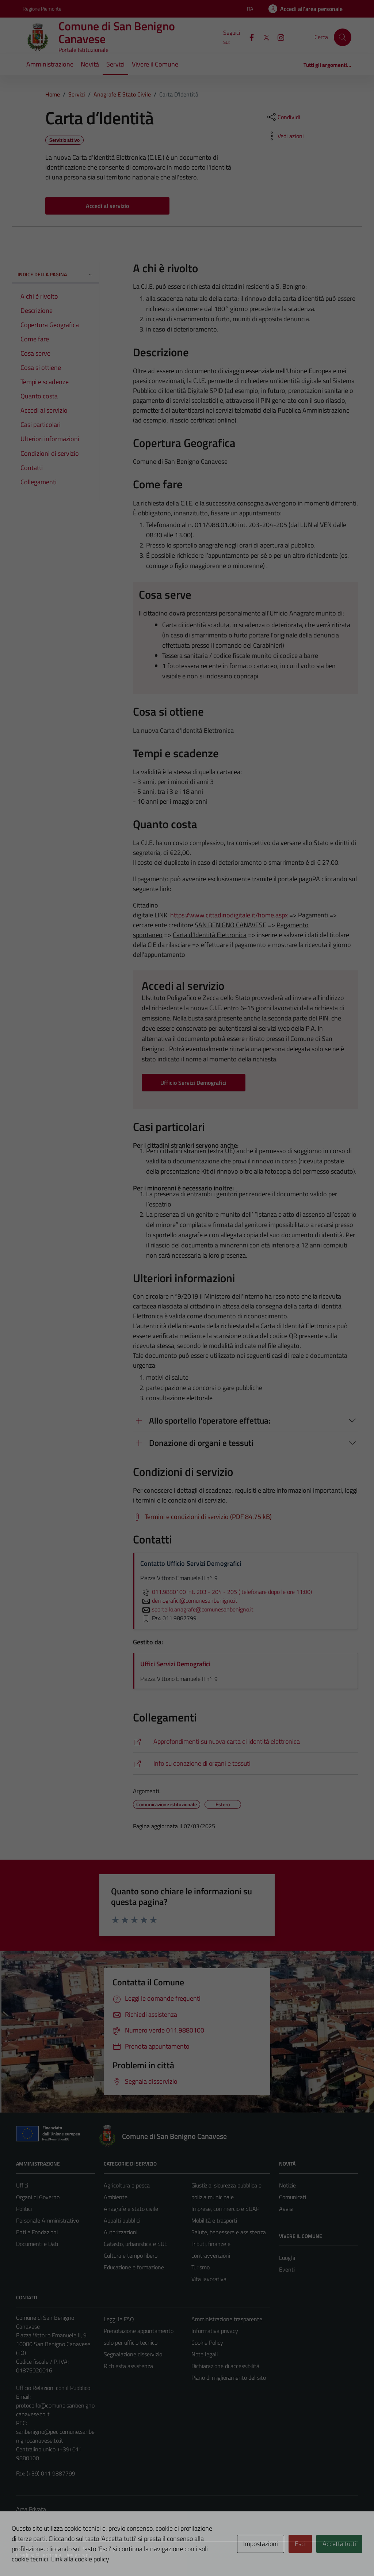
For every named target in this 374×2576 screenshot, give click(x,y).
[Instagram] (278, 37)
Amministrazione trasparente (226, 2319)
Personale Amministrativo (47, 2220)
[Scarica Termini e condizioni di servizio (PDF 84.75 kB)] (202, 1517)
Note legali (204, 2354)
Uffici (22, 2185)
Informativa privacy (214, 2330)
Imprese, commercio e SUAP (225, 2208)
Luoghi (287, 2257)
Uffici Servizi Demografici (175, 1664)
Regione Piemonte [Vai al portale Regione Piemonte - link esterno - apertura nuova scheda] (42, 8)
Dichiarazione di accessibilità (225, 2365)
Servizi (115, 64)
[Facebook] (248, 37)
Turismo (200, 2267)
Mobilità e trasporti (214, 2220)
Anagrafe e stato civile (131, 2208)
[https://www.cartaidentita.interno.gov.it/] (245, 1742)
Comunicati (292, 2197)
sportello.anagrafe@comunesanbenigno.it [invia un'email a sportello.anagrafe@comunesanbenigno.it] (196, 1609)
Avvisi (286, 2208)
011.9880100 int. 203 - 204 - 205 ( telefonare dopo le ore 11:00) (226, 1591)
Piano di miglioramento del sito (228, 2377)
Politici (24, 2208)
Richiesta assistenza (128, 2365)
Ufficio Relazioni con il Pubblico (53, 2387)
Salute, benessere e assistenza (228, 2232)
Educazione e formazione (134, 2267)
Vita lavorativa (208, 2278)
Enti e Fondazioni (37, 2232)
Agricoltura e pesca (127, 2185)
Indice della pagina (55, 274)
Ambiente (115, 2197)
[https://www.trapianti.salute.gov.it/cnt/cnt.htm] (245, 1764)
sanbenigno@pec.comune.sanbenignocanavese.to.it (55, 2436)
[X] (263, 37)
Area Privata (31, 2509)
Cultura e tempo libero (130, 2255)
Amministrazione (49, 64)
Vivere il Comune (155, 64)
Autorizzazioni (120, 2232)
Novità (90, 64)
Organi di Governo (38, 2197)
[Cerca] (342, 37)
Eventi (287, 2269)
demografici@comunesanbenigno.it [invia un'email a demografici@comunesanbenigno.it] (188, 1600)
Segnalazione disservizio (133, 2354)
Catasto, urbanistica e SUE (136, 2243)
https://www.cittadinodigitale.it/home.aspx (229, 915)
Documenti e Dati (37, 2243)
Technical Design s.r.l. (66, 2554)
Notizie (287, 2185)
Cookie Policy (207, 2342)
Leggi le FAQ (119, 2319)
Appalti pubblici (122, 2220)
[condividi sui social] (283, 117)
